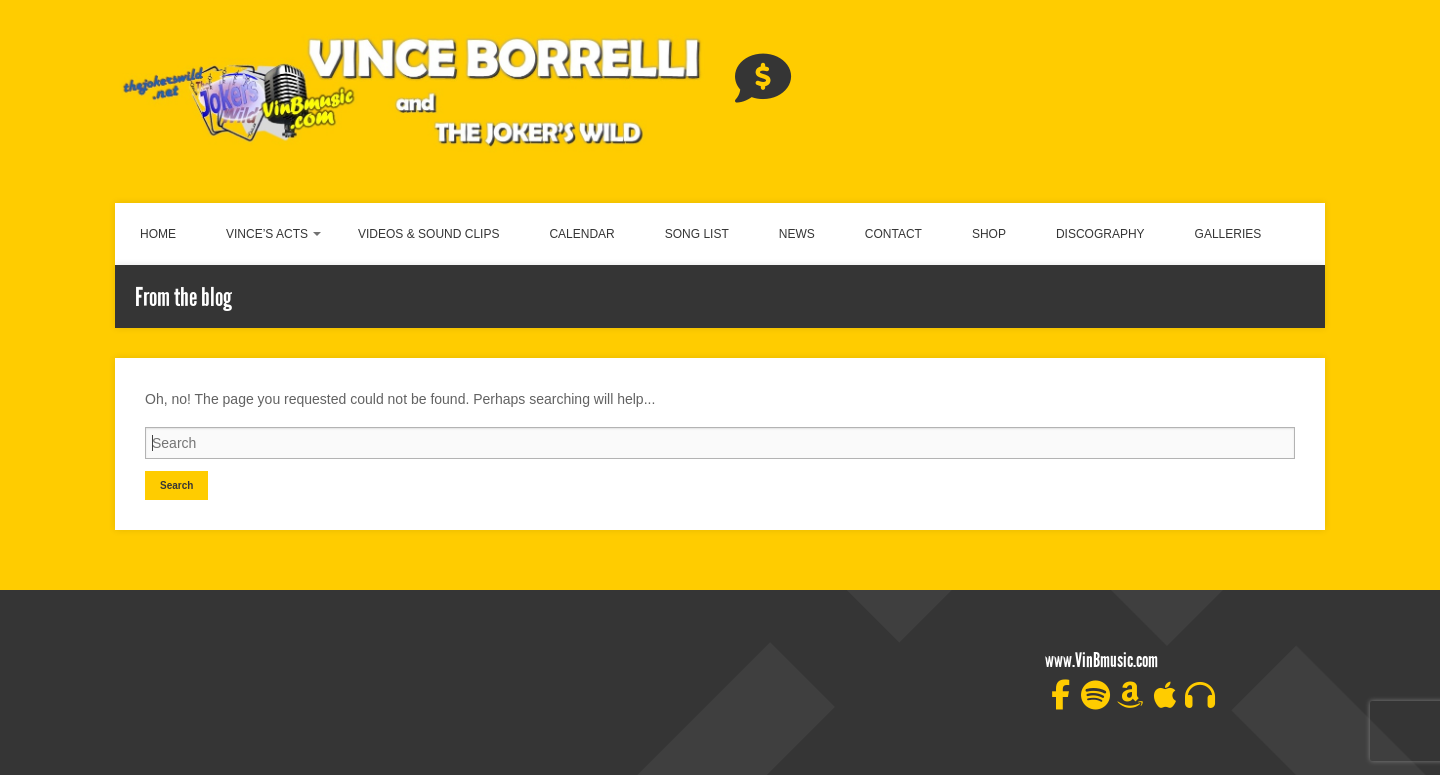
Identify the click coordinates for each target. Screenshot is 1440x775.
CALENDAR (581, 234)
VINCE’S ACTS (267, 234)
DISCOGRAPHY (1100, 234)
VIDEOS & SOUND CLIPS (428, 234)
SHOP (989, 234)
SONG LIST (697, 234)
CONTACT (893, 234)
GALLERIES (1228, 234)
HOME (158, 234)
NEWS (797, 234)
